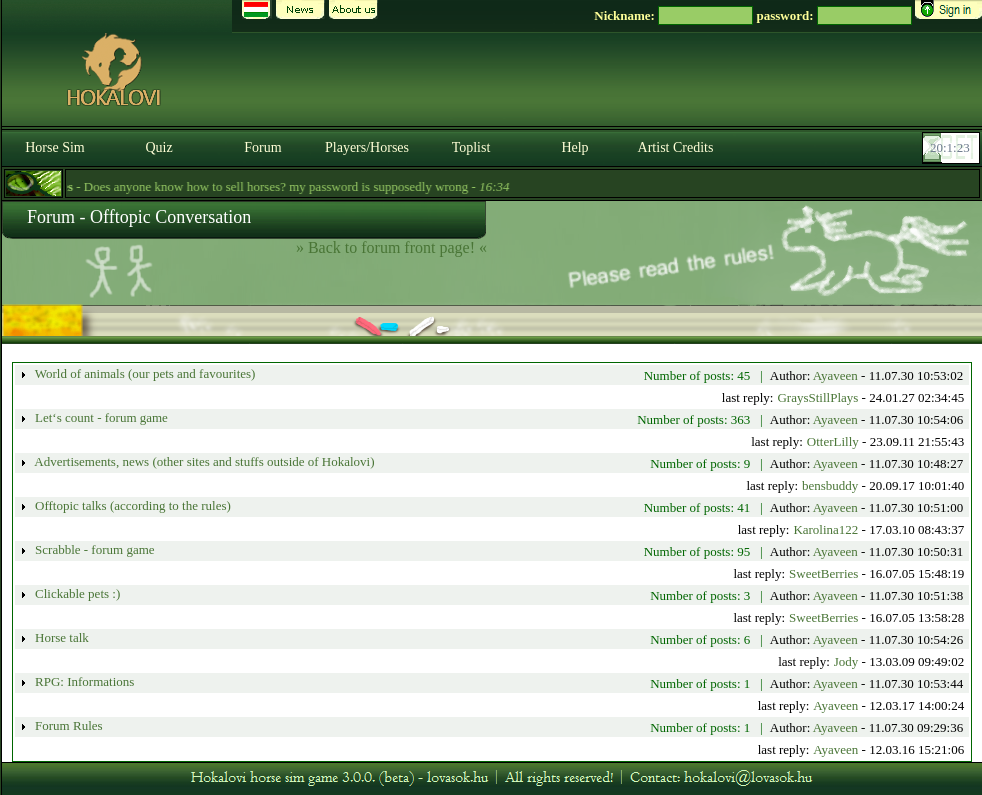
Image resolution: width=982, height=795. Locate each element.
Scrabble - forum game (93, 549)
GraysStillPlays (817, 397)
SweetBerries (823, 573)
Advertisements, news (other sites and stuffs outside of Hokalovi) (203, 461)
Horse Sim (55, 147)
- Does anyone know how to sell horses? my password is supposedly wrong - (274, 186)
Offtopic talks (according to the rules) (131, 505)
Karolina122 (825, 529)
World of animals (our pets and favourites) (144, 373)
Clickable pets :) (76, 593)
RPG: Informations (83, 681)
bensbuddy (830, 485)
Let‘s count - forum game (100, 417)
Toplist (471, 147)
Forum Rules (67, 725)
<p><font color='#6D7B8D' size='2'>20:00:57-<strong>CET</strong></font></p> (953, 148)
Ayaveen (835, 375)
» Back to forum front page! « (391, 247)
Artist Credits (676, 147)
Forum (262, 147)
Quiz (158, 147)
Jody (846, 661)
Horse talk (60, 637)
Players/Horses (367, 147)
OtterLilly (833, 441)
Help (574, 147)
